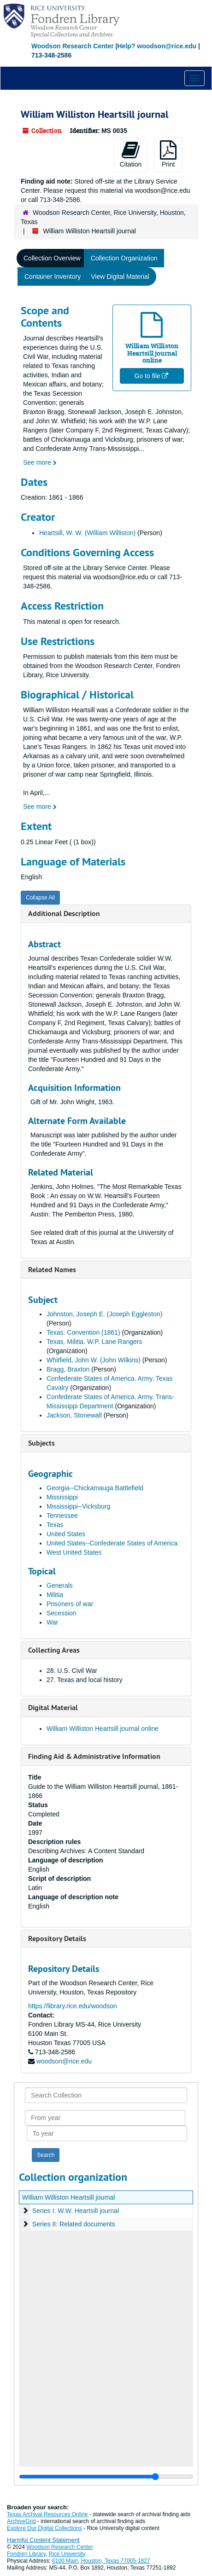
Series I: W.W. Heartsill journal (75, 2210)
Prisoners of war (70, 1604)
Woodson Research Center (72, 46)
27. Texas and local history (85, 1679)
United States (66, 1534)
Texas (55, 1524)
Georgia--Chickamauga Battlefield (95, 1488)
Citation (130, 154)
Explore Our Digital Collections (44, 2528)
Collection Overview (52, 258)
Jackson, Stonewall (74, 1415)
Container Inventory (52, 276)
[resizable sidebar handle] (106, 2476)
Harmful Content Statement (43, 2539)
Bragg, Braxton (68, 1369)
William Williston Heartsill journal (68, 2197)
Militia (55, 1594)
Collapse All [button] (40, 897)
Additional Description (64, 913)
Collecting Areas (54, 1650)
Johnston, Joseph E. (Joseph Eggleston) (104, 1314)
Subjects (41, 1443)
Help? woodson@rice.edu (156, 46)
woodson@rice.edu (64, 2061)
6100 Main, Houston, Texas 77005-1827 (101, 2561)
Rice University (67, 2554)
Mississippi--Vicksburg (78, 1506)
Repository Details (57, 1938)
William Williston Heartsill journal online (103, 1728)
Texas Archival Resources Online (47, 2514)
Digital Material (53, 1707)
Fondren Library (26, 2554)
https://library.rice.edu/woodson (72, 2006)
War (52, 1622)
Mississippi (62, 1497)
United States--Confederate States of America (112, 1543)
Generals (60, 1585)
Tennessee (62, 1515)
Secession (62, 1613)
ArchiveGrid (21, 2521)
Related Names (52, 1269)
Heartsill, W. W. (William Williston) (87, 532)
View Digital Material (120, 276)
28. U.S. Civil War (72, 1670)
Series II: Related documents (73, 2224)
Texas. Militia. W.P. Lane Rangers (94, 1341)
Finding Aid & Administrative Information (94, 1756)
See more (40, 462)
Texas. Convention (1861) (83, 1332)
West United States (74, 1552)
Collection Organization (124, 258)
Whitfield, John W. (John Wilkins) (94, 1360)
